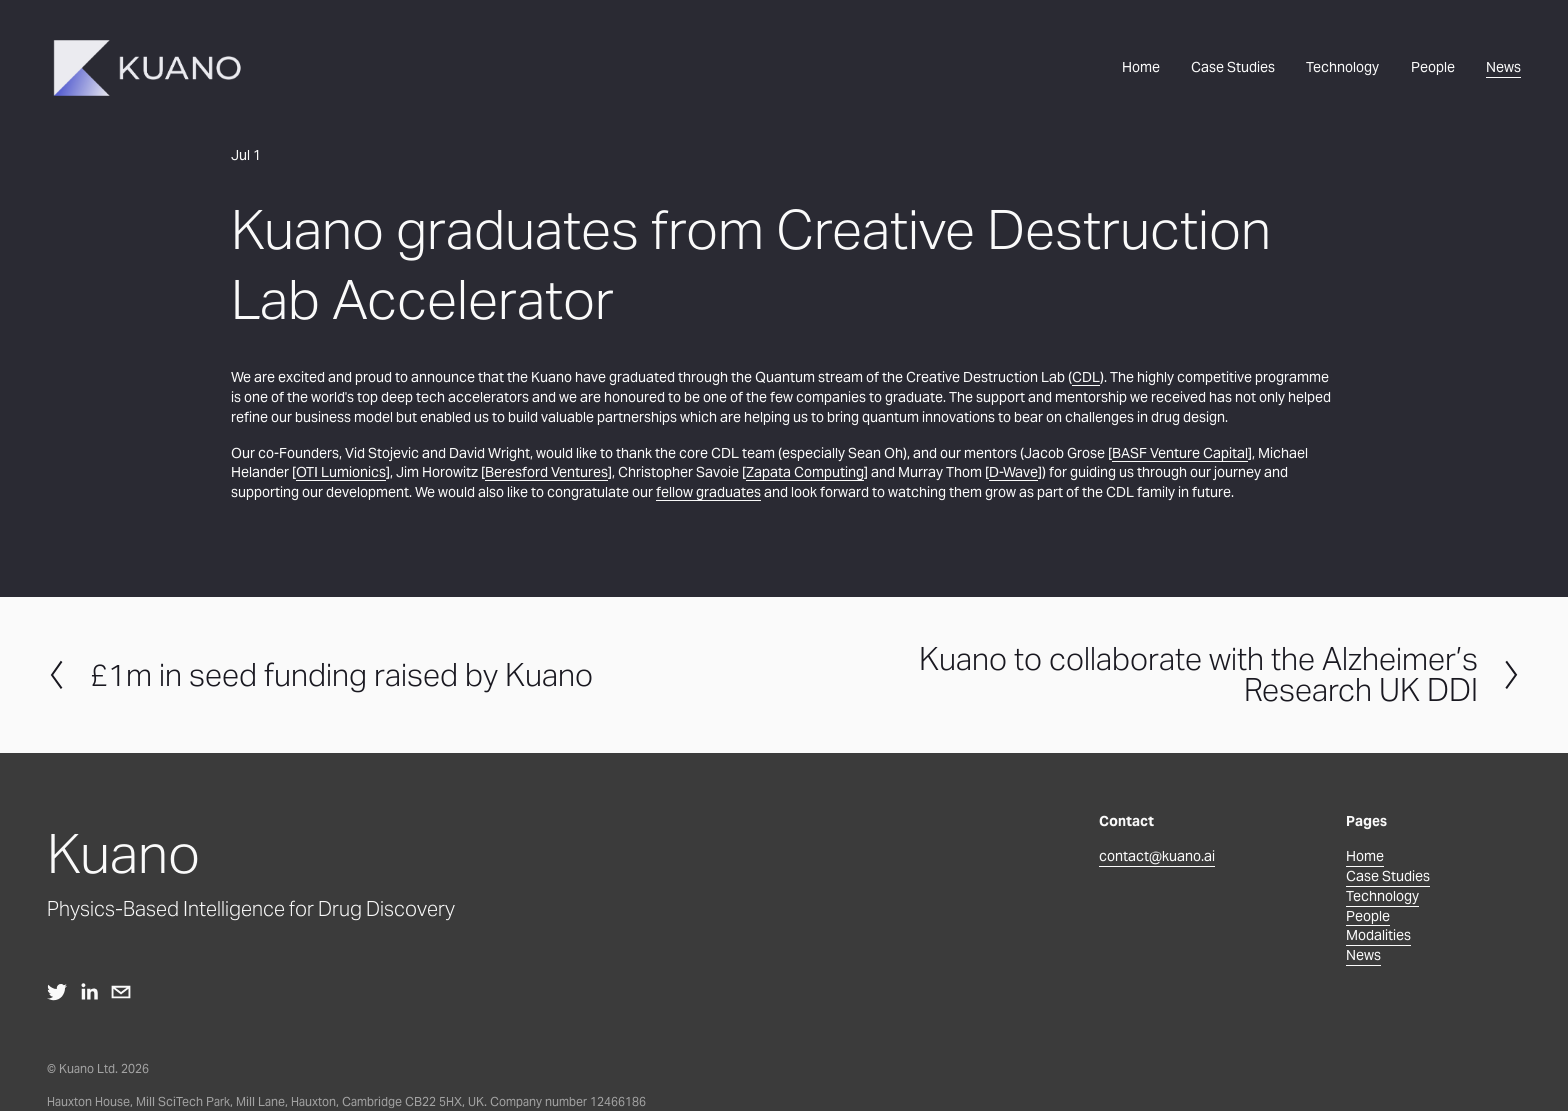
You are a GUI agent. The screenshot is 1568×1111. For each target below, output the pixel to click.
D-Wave (1013, 472)
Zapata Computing (805, 472)
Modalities (1378, 935)
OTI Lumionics (341, 472)
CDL (1086, 377)
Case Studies (1233, 67)
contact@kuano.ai (1157, 856)
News (1503, 67)
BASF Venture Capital (1180, 453)
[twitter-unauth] (57, 992)
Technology (1342, 67)
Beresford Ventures (546, 472)
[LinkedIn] (89, 992)
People (1433, 67)
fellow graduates (708, 492)
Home (1141, 67)
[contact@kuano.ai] (121, 992)
